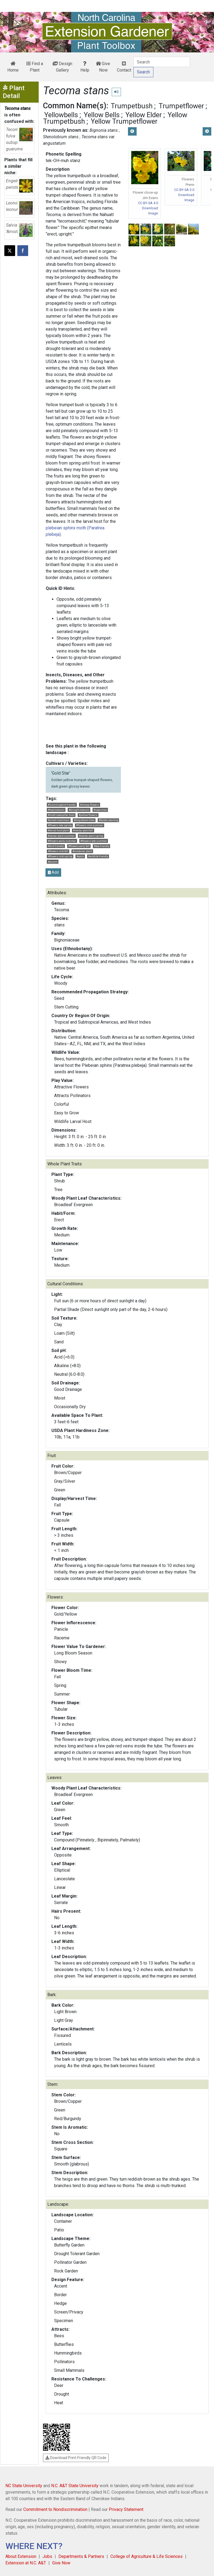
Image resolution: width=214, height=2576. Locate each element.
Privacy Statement (126, 2509)
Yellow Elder (144, 115)
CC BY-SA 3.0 (184, 190)
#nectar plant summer (61, 835)
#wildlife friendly (98, 856)
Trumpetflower (181, 106)
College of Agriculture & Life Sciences (146, 2556)
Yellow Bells (102, 115)
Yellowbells (61, 115)
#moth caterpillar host (61, 814)
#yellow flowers (88, 814)
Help (84, 67)
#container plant (82, 851)
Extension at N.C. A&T (25, 2562)
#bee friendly (101, 846)
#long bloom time (84, 820)
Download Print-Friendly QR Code (75, 2458)
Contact (124, 67)
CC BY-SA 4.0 (148, 203)
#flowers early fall (79, 846)
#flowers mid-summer (89, 825)
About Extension (20, 2556)
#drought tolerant (79, 809)
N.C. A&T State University (74, 2485)
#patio (80, 856)
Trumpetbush (132, 106)
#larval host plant (58, 830)
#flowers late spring (60, 825)
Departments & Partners (81, 2556)
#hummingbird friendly (62, 804)
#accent (52, 861)
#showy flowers (89, 804)
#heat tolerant (56, 809)
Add (53, 872)
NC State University (23, 2485)
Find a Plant (34, 67)
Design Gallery (62, 67)
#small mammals (59, 820)
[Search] (161, 62)
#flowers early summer (62, 840)
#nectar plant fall (83, 830)
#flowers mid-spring (60, 856)
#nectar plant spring (91, 835)
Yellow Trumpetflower (124, 121)
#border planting (108, 820)
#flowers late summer (93, 840)
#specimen (100, 809)
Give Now (103, 67)
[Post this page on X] (9, 250)
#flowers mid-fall (58, 851)
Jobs (47, 2556)
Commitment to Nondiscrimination (55, 2509)
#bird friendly (56, 846)
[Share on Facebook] (22, 250)
